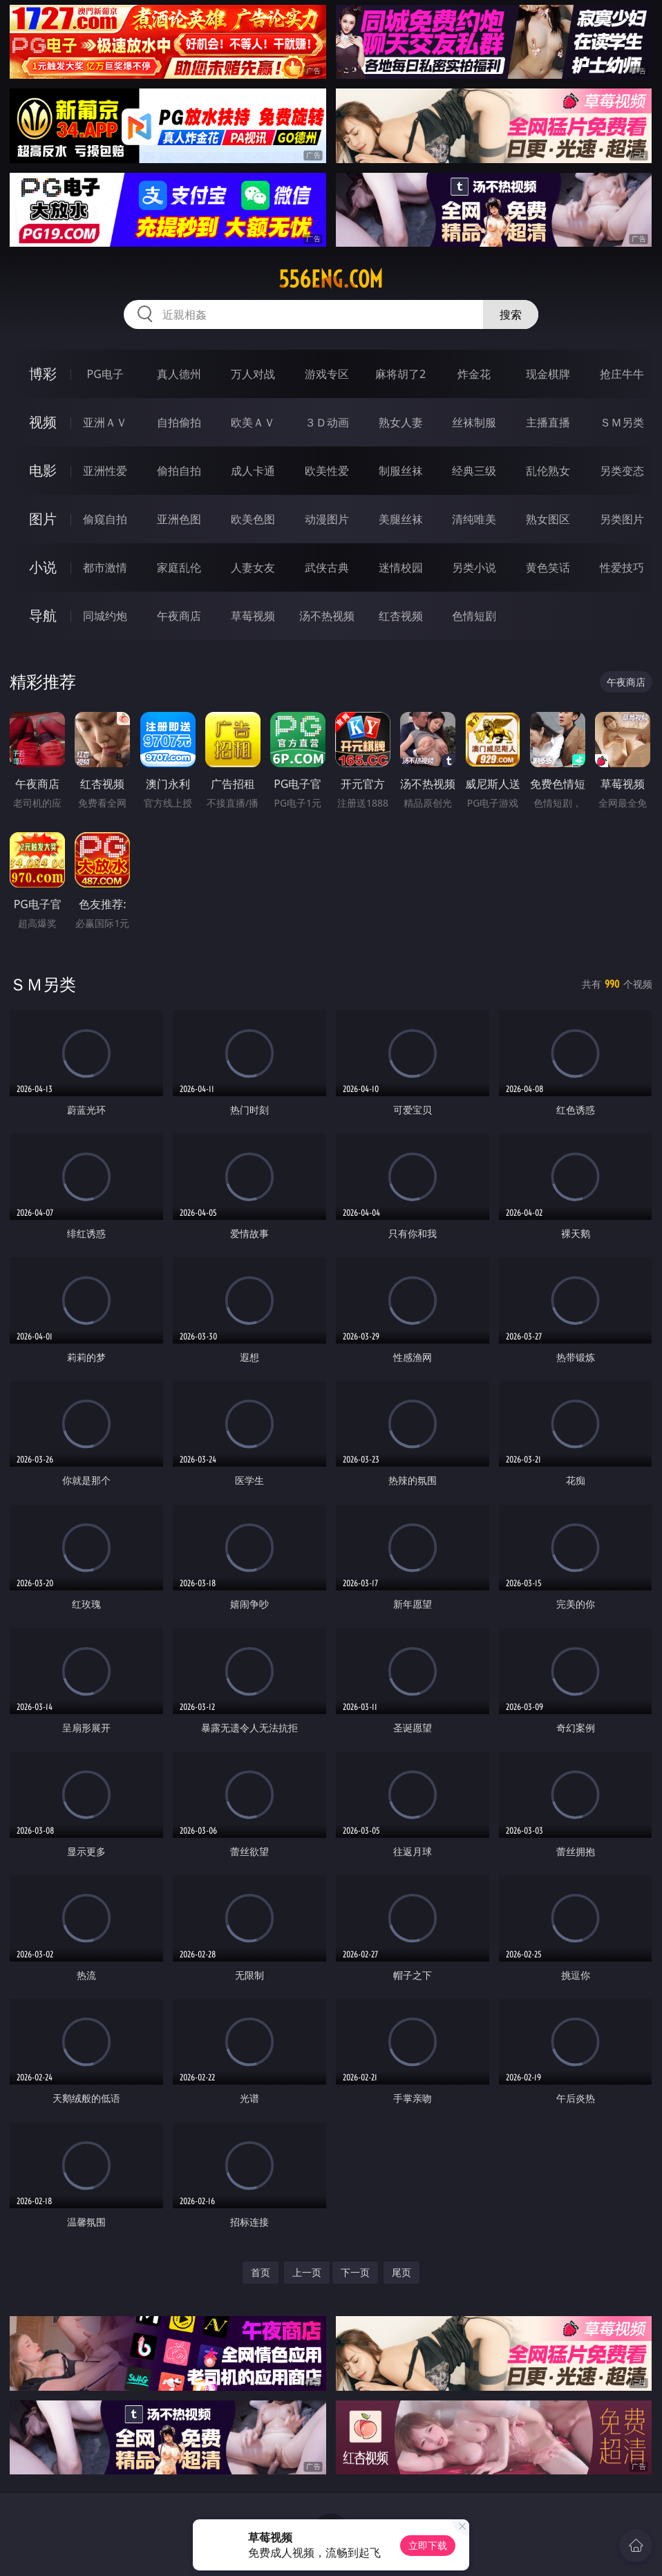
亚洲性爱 (105, 470)
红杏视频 (401, 615)
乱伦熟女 (548, 470)
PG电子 (104, 374)
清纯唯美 (474, 519)
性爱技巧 (622, 567)
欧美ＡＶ (253, 422)
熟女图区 (548, 519)
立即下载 (427, 2545)
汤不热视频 (326, 615)
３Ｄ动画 (327, 422)
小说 (43, 567)
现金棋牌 (548, 374)
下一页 (355, 2272)
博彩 (43, 373)
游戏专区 (327, 374)
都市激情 (105, 567)
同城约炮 (105, 615)
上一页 (306, 2272)
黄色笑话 (548, 567)
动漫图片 (327, 519)
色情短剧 (474, 615)
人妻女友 (253, 567)
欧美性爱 (327, 470)
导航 (43, 615)
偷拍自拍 (179, 470)
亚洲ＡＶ (105, 422)
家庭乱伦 (179, 567)
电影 (43, 470)
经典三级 (474, 470)
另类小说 (474, 567)
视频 (43, 422)
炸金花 (474, 374)
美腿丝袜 (401, 519)
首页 (260, 2272)
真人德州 (179, 374)
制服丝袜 (401, 470)
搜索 (511, 314)
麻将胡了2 (400, 374)
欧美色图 (253, 519)
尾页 (401, 2272)
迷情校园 (401, 567)
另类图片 (622, 519)
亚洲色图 (179, 519)
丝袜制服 (474, 422)
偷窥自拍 (105, 519)
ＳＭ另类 (622, 422)
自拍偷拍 (179, 422)
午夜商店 (179, 615)
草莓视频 (253, 615)
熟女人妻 (401, 422)
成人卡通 (253, 470)
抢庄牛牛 (622, 374)
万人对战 (253, 374)
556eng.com (330, 279)
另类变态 (622, 470)
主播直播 (548, 422)
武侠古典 (327, 567)
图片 (43, 518)
